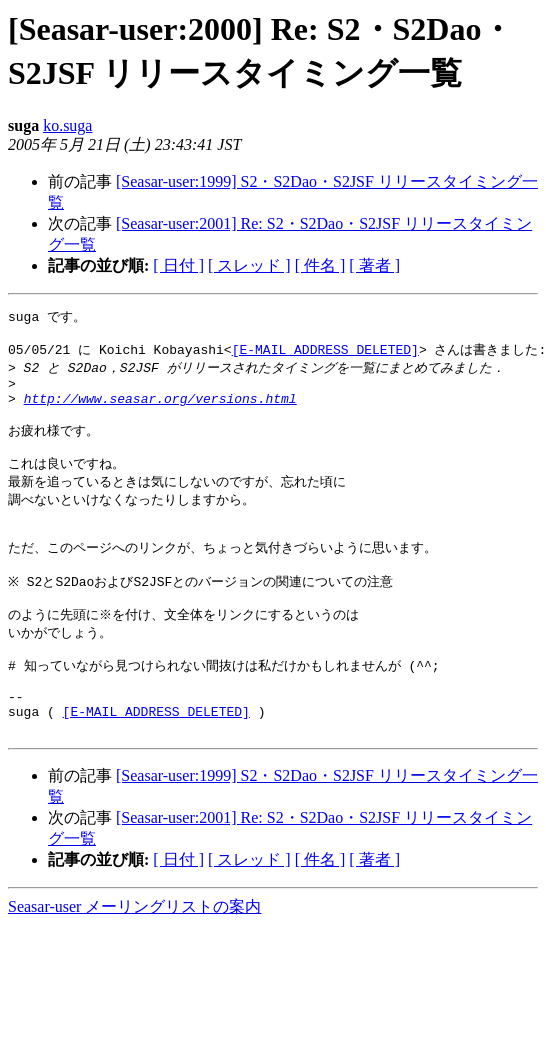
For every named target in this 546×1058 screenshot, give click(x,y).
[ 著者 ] (374, 265)
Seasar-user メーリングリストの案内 (134, 959)
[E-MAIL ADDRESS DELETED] (325, 354)
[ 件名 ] (320, 265)
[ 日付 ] (178, 265)
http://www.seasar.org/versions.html (160, 410)
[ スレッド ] (249, 265)
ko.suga (67, 125)
